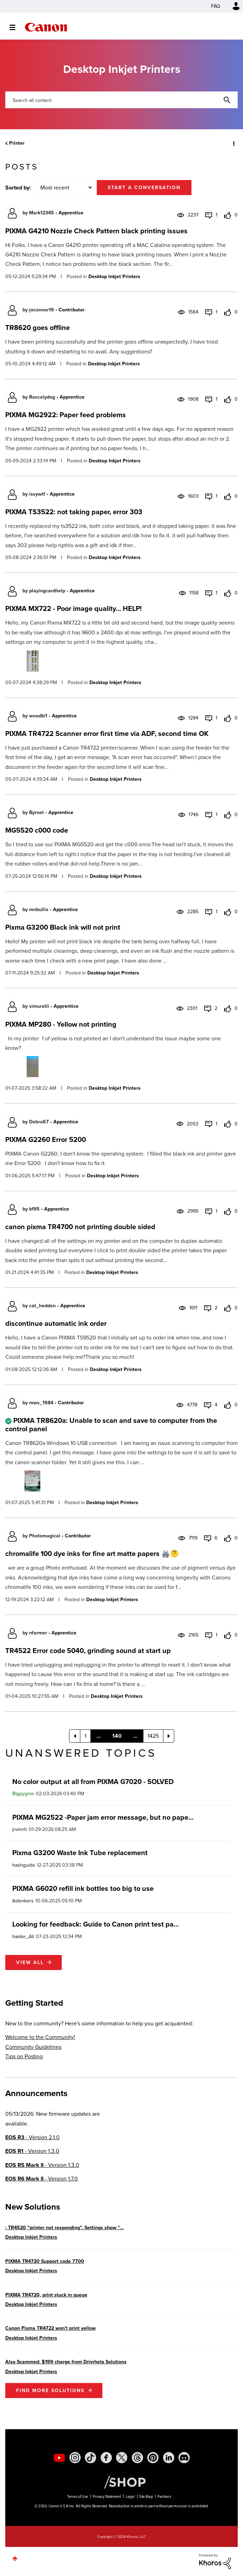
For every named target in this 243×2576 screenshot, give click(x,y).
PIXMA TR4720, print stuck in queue (46, 2295)
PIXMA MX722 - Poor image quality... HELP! (73, 608)
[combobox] (121, 99)
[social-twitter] (121, 2457)
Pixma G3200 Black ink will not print (62, 927)
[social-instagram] (75, 2457)
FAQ (215, 6)
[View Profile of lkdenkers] (23, 1901)
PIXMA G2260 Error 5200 (45, 1139)
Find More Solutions (50, 2390)
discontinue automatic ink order (56, 1323)
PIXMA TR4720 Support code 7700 (44, 2261)
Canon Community (46, 27)
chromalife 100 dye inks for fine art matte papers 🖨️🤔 (92, 1553)
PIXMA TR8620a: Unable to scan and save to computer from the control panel (111, 1424)
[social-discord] (184, 2457)
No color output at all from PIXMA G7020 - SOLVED (93, 1781)
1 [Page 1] (85, 1736)
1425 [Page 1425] (153, 1736)
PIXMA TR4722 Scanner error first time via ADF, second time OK (107, 733)
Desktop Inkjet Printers (114, 276)
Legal (130, 2497)
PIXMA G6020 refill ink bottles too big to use (83, 1888)
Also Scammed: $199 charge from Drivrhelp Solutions (66, 2361)
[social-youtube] (59, 2457)
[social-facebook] (106, 2457)
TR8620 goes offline (37, 327)
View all (30, 1962)
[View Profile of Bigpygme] (23, 1793)
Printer (17, 143)
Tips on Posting (24, 2056)
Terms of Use (77, 2497)
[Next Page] (168, 1736)
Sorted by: (18, 188)
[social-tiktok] (90, 2457)
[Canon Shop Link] (121, 2481)
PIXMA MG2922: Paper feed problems (65, 414)
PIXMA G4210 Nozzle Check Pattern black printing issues (96, 231)
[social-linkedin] (168, 2457)
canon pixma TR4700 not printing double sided (80, 1226)
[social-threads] (137, 2457)
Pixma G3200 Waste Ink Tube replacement (80, 1852)
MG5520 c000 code (36, 830)
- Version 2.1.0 (32, 2137)
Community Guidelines (33, 2047)
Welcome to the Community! (40, 2037)
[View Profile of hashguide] (23, 1865)
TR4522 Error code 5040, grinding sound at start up (88, 1650)
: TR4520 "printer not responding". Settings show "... (64, 2227)
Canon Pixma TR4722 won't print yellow (50, 2328)
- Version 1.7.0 (41, 2179)
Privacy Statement (107, 2497)
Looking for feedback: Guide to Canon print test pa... (95, 1924)
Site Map (146, 2497)
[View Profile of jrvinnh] (19, 1829)
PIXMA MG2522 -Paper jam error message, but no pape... (103, 1817)
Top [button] (15, 2558)
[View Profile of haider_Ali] (23, 1936)
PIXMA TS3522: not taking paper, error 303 (73, 512)
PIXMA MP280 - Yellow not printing (60, 1024)
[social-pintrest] (152, 2457)
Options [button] (233, 143)
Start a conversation (144, 187)
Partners (164, 2497)
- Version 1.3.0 (32, 2151)
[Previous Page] (74, 1736)
